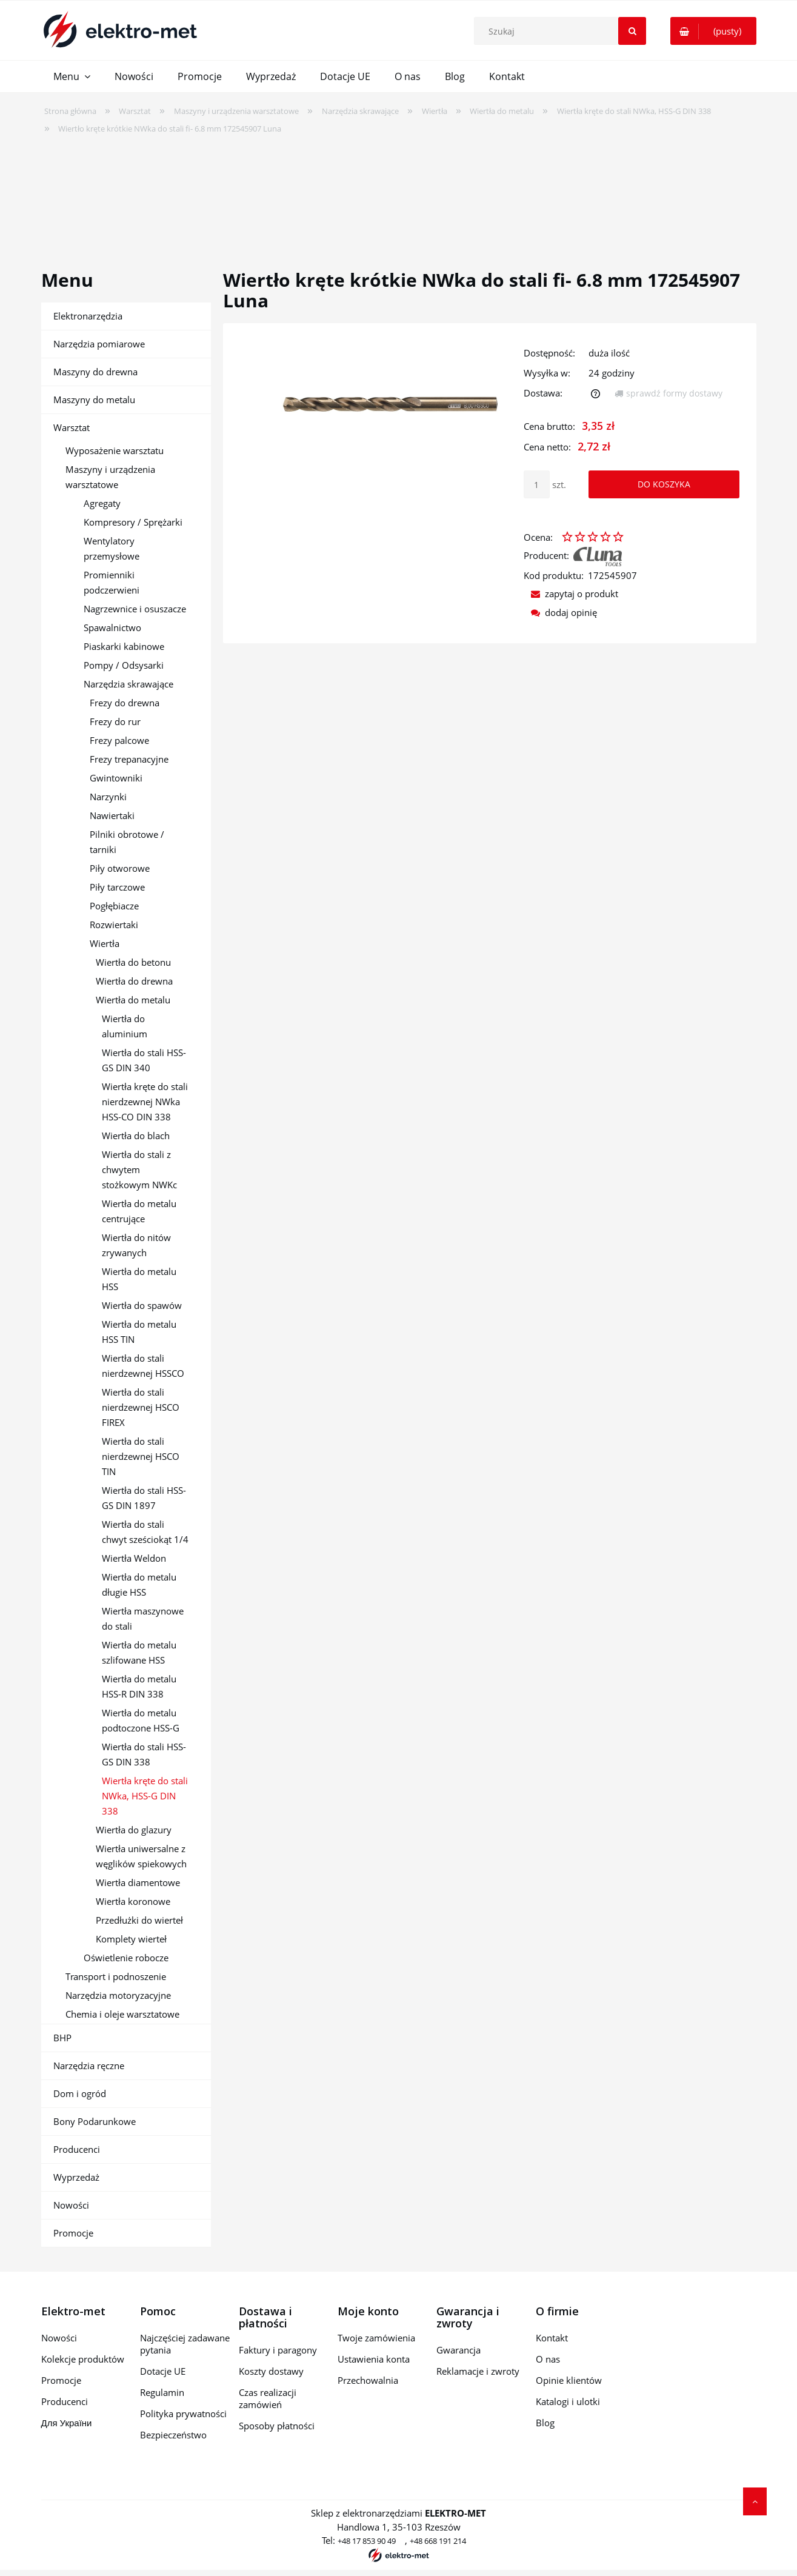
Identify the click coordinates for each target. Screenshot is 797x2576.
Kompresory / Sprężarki (133, 522)
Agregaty (102, 503)
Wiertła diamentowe (138, 1882)
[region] (398, 194)
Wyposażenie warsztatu (114, 450)
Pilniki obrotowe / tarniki (127, 841)
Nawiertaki (112, 815)
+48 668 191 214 (438, 2540)
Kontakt (552, 2338)
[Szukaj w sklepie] (563, 31)
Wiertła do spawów (142, 1305)
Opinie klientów (569, 2380)
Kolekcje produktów (82, 2359)
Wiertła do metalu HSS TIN (139, 1331)
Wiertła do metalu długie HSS (139, 1584)
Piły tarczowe (117, 887)
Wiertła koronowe (133, 1901)
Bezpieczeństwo (173, 2435)
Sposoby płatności (277, 2426)
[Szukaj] (632, 31)
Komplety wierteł (131, 1939)
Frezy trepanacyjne (129, 759)
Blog (545, 2423)
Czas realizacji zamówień (267, 2398)
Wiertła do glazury (134, 1830)
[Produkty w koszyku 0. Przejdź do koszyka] (713, 31)
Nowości (71, 2205)
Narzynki (108, 797)
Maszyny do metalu (94, 399)
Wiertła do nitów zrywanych (136, 1245)
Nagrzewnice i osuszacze (135, 609)
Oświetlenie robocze (126, 1958)
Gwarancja (458, 2350)
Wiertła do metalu (133, 1000)
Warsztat (71, 427)
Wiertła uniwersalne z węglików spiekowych (141, 1856)
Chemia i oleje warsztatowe (122, 2014)
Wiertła (104, 943)
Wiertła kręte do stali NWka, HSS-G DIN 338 (145, 1796)
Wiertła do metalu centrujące (139, 1211)
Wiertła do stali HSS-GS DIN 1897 (144, 1497)
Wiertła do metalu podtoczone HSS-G (140, 1720)
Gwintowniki (116, 778)
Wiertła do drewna (134, 981)
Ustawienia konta (374, 2359)
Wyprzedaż (76, 2177)
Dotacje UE (162, 2371)
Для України (66, 2423)
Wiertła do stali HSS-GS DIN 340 (144, 1060)
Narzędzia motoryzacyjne (118, 1995)
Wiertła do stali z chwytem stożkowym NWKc (139, 1169)
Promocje (73, 2233)
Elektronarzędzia (87, 316)
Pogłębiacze (114, 906)
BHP (62, 2038)
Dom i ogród (79, 2093)
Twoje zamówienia (376, 2338)
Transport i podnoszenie (115, 1976)
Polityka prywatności (183, 2413)
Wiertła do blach (136, 1135)
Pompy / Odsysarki (124, 665)
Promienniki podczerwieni (111, 582)
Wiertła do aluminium (124, 1026)
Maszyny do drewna (95, 372)
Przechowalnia (368, 2380)
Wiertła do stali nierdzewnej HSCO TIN (140, 1456)
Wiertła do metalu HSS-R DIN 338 (139, 1686)
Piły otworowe (120, 868)
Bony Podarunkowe (94, 2121)
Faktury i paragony (278, 2350)
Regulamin (162, 2392)
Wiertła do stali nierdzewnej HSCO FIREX (140, 1407)
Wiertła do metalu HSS (139, 1279)
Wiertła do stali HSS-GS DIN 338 (144, 1754)
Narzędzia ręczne (88, 2065)
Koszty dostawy (271, 2371)
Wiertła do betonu (133, 962)
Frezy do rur (115, 721)
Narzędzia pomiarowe (99, 344)
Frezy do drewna (124, 703)
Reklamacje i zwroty (477, 2371)
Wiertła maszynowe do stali (143, 1618)
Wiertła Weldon (134, 1558)
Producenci (76, 2149)
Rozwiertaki (114, 924)
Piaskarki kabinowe (124, 646)
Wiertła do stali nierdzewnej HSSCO (143, 1365)
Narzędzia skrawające (128, 684)
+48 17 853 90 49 (367, 2540)
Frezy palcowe (119, 740)
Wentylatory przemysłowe (111, 548)
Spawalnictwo (112, 627)
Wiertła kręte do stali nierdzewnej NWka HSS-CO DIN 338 (145, 1101)
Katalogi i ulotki (568, 2401)
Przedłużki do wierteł (139, 1920)
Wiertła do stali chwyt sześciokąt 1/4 (145, 1531)
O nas (548, 2359)
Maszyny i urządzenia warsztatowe (110, 476)
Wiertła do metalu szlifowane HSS (139, 1652)
